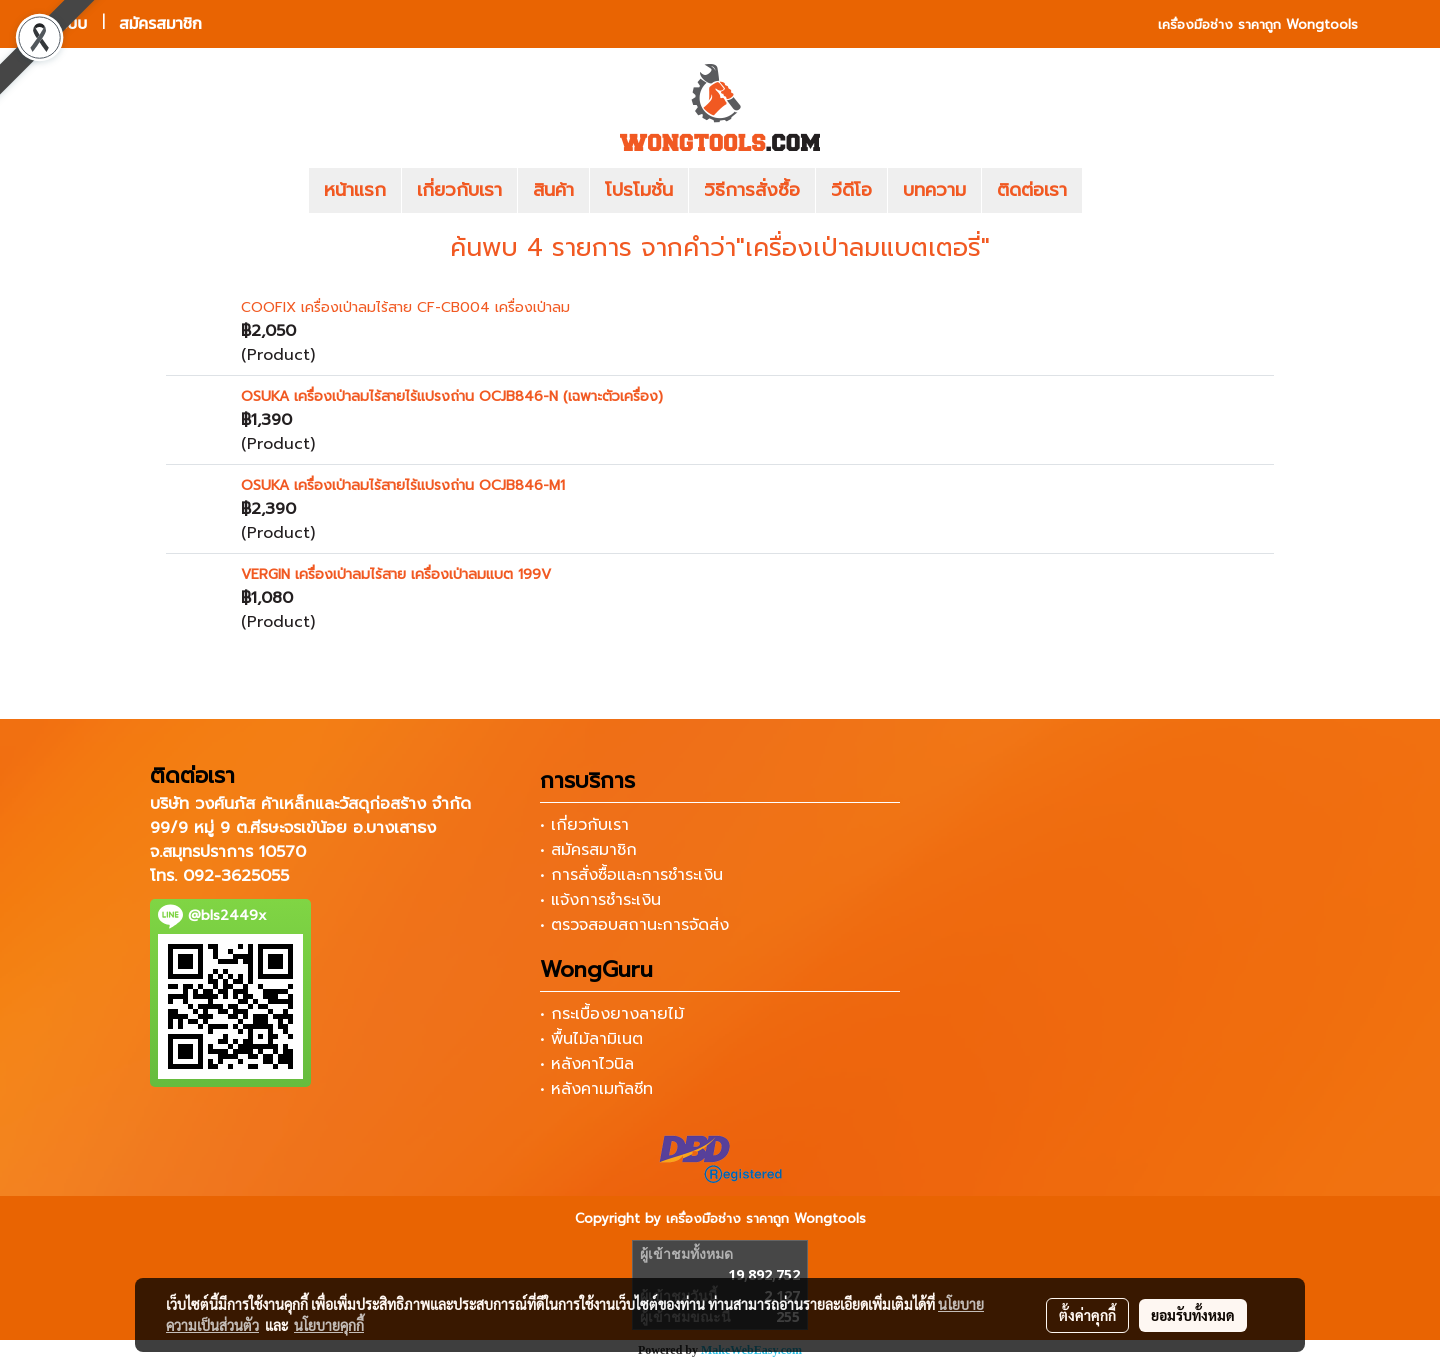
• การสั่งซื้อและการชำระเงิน (631, 875)
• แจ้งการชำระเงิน (600, 900)
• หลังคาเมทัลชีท (596, 1089)
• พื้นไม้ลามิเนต (591, 1039)
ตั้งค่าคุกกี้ (1087, 1315)
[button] (1112, 191)
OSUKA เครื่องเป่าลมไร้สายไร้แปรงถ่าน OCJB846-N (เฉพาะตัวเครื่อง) (452, 396)
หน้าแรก (355, 190)
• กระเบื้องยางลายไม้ (612, 1014)
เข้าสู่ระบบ (55, 23)
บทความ (934, 190)
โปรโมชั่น (639, 190)
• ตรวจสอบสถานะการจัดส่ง (634, 925)
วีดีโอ (851, 190)
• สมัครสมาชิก (588, 850)
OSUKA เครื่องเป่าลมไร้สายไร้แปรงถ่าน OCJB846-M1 (403, 485)
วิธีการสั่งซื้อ (752, 190)
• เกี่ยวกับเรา (584, 825)
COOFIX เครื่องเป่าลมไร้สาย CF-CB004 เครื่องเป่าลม (405, 307)
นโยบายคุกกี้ (329, 1325)
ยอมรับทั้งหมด (1193, 1315)
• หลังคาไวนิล (587, 1064)
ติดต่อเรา (1032, 190)
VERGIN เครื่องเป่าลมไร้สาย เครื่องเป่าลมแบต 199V (396, 574)
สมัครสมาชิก (160, 23)
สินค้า (553, 190)
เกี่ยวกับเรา (459, 190)
